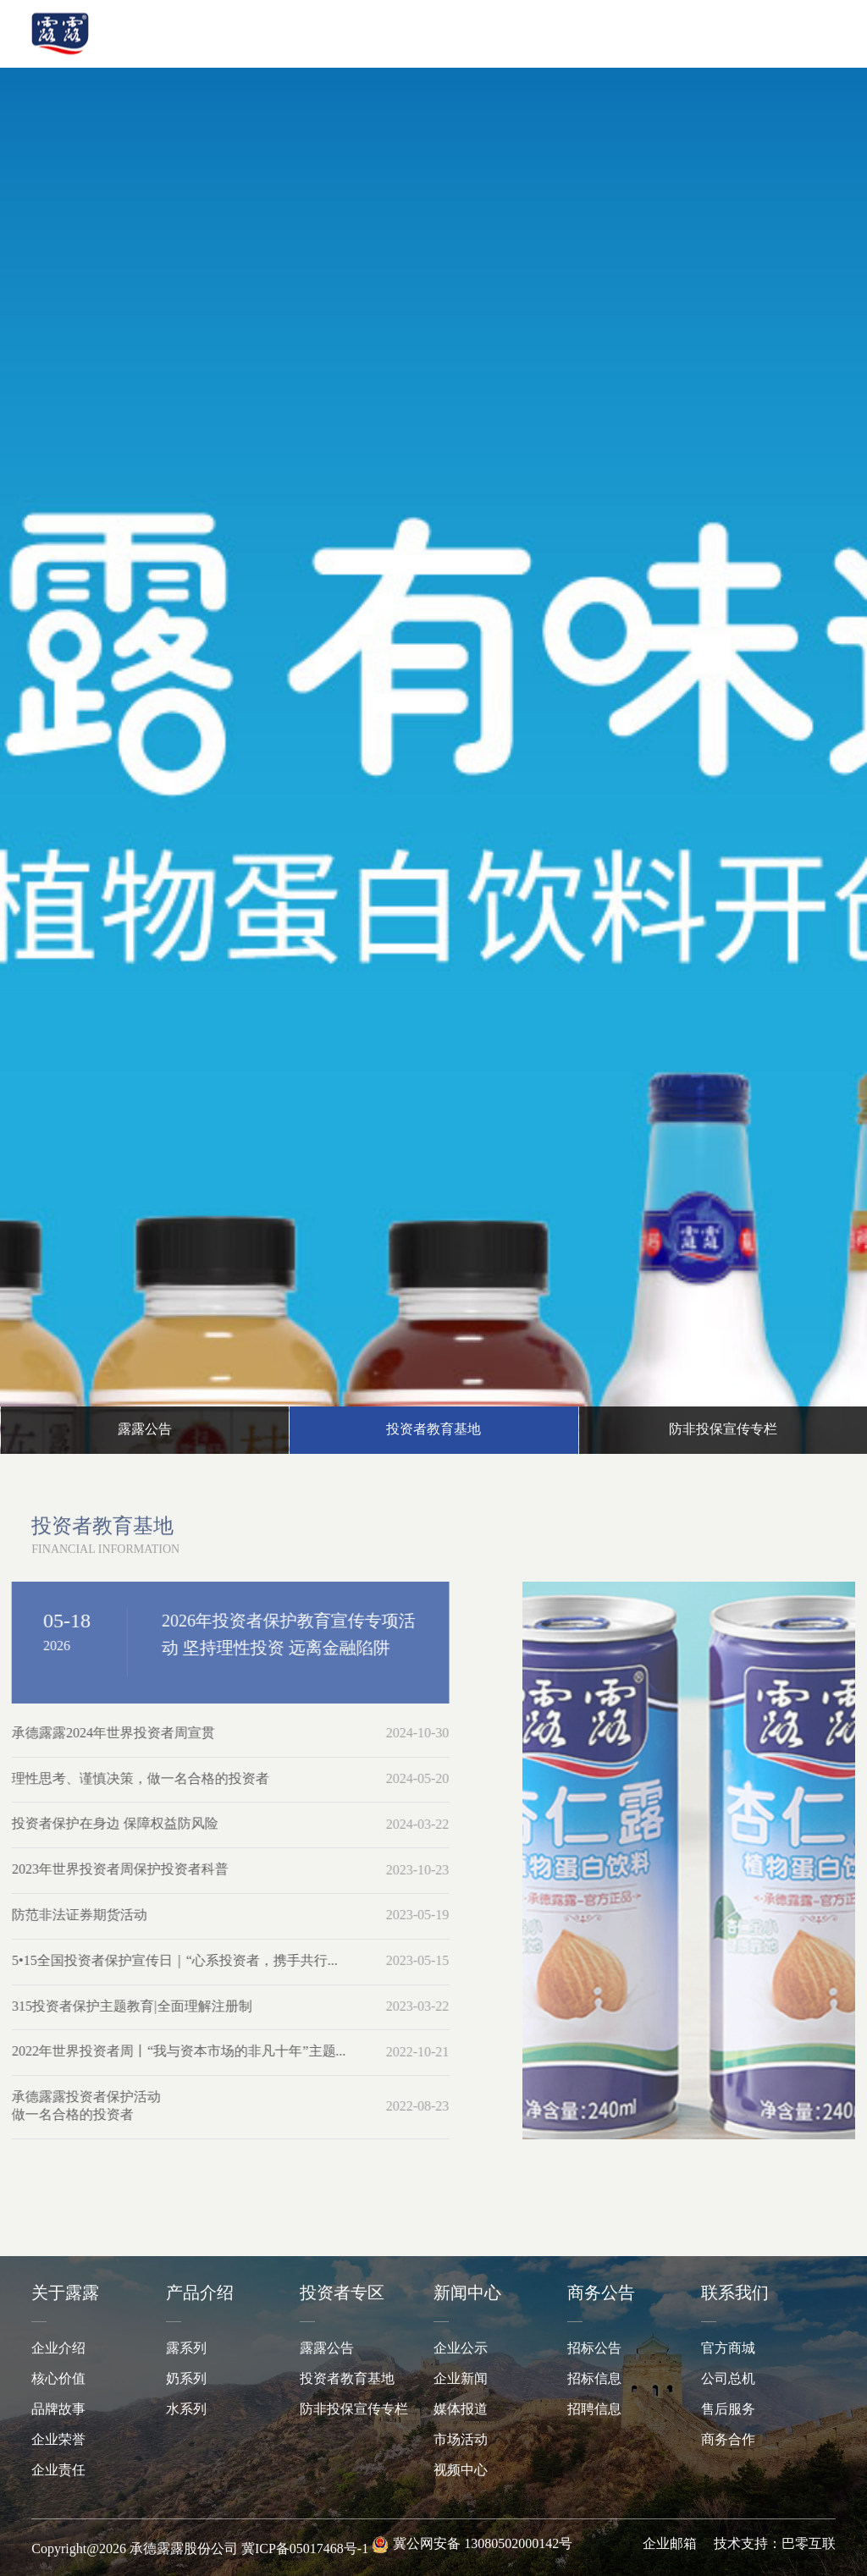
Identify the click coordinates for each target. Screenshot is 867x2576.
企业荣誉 (58, 2440)
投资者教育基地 (347, 2379)
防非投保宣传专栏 (354, 2410)
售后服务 (728, 2410)
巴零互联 (808, 2544)
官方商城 (728, 2349)
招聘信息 (594, 2410)
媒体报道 (461, 2410)
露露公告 (327, 2349)
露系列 (186, 2349)
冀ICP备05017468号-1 (304, 2549)
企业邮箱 (670, 2544)
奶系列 (186, 2379)
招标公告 (594, 2349)
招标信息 (594, 2379)
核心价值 (58, 2379)
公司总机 (728, 2379)
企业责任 (58, 2470)
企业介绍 (58, 2349)
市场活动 (461, 2440)
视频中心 (461, 2470)
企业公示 (461, 2349)
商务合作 (728, 2440)
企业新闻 (461, 2379)
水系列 (186, 2410)
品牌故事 (58, 2410)
